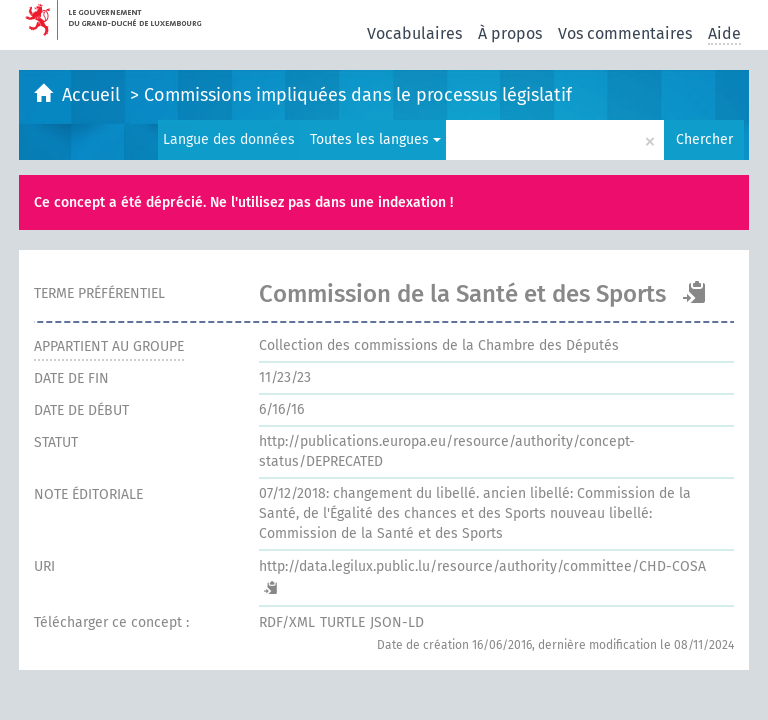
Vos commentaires (625, 33)
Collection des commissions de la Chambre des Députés (439, 345)
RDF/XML (287, 622)
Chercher (704, 139)
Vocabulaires (414, 33)
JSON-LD (397, 622)
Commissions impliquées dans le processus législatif (358, 95)
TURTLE (342, 622)
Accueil (93, 95)
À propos (510, 33)
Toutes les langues (375, 139)
